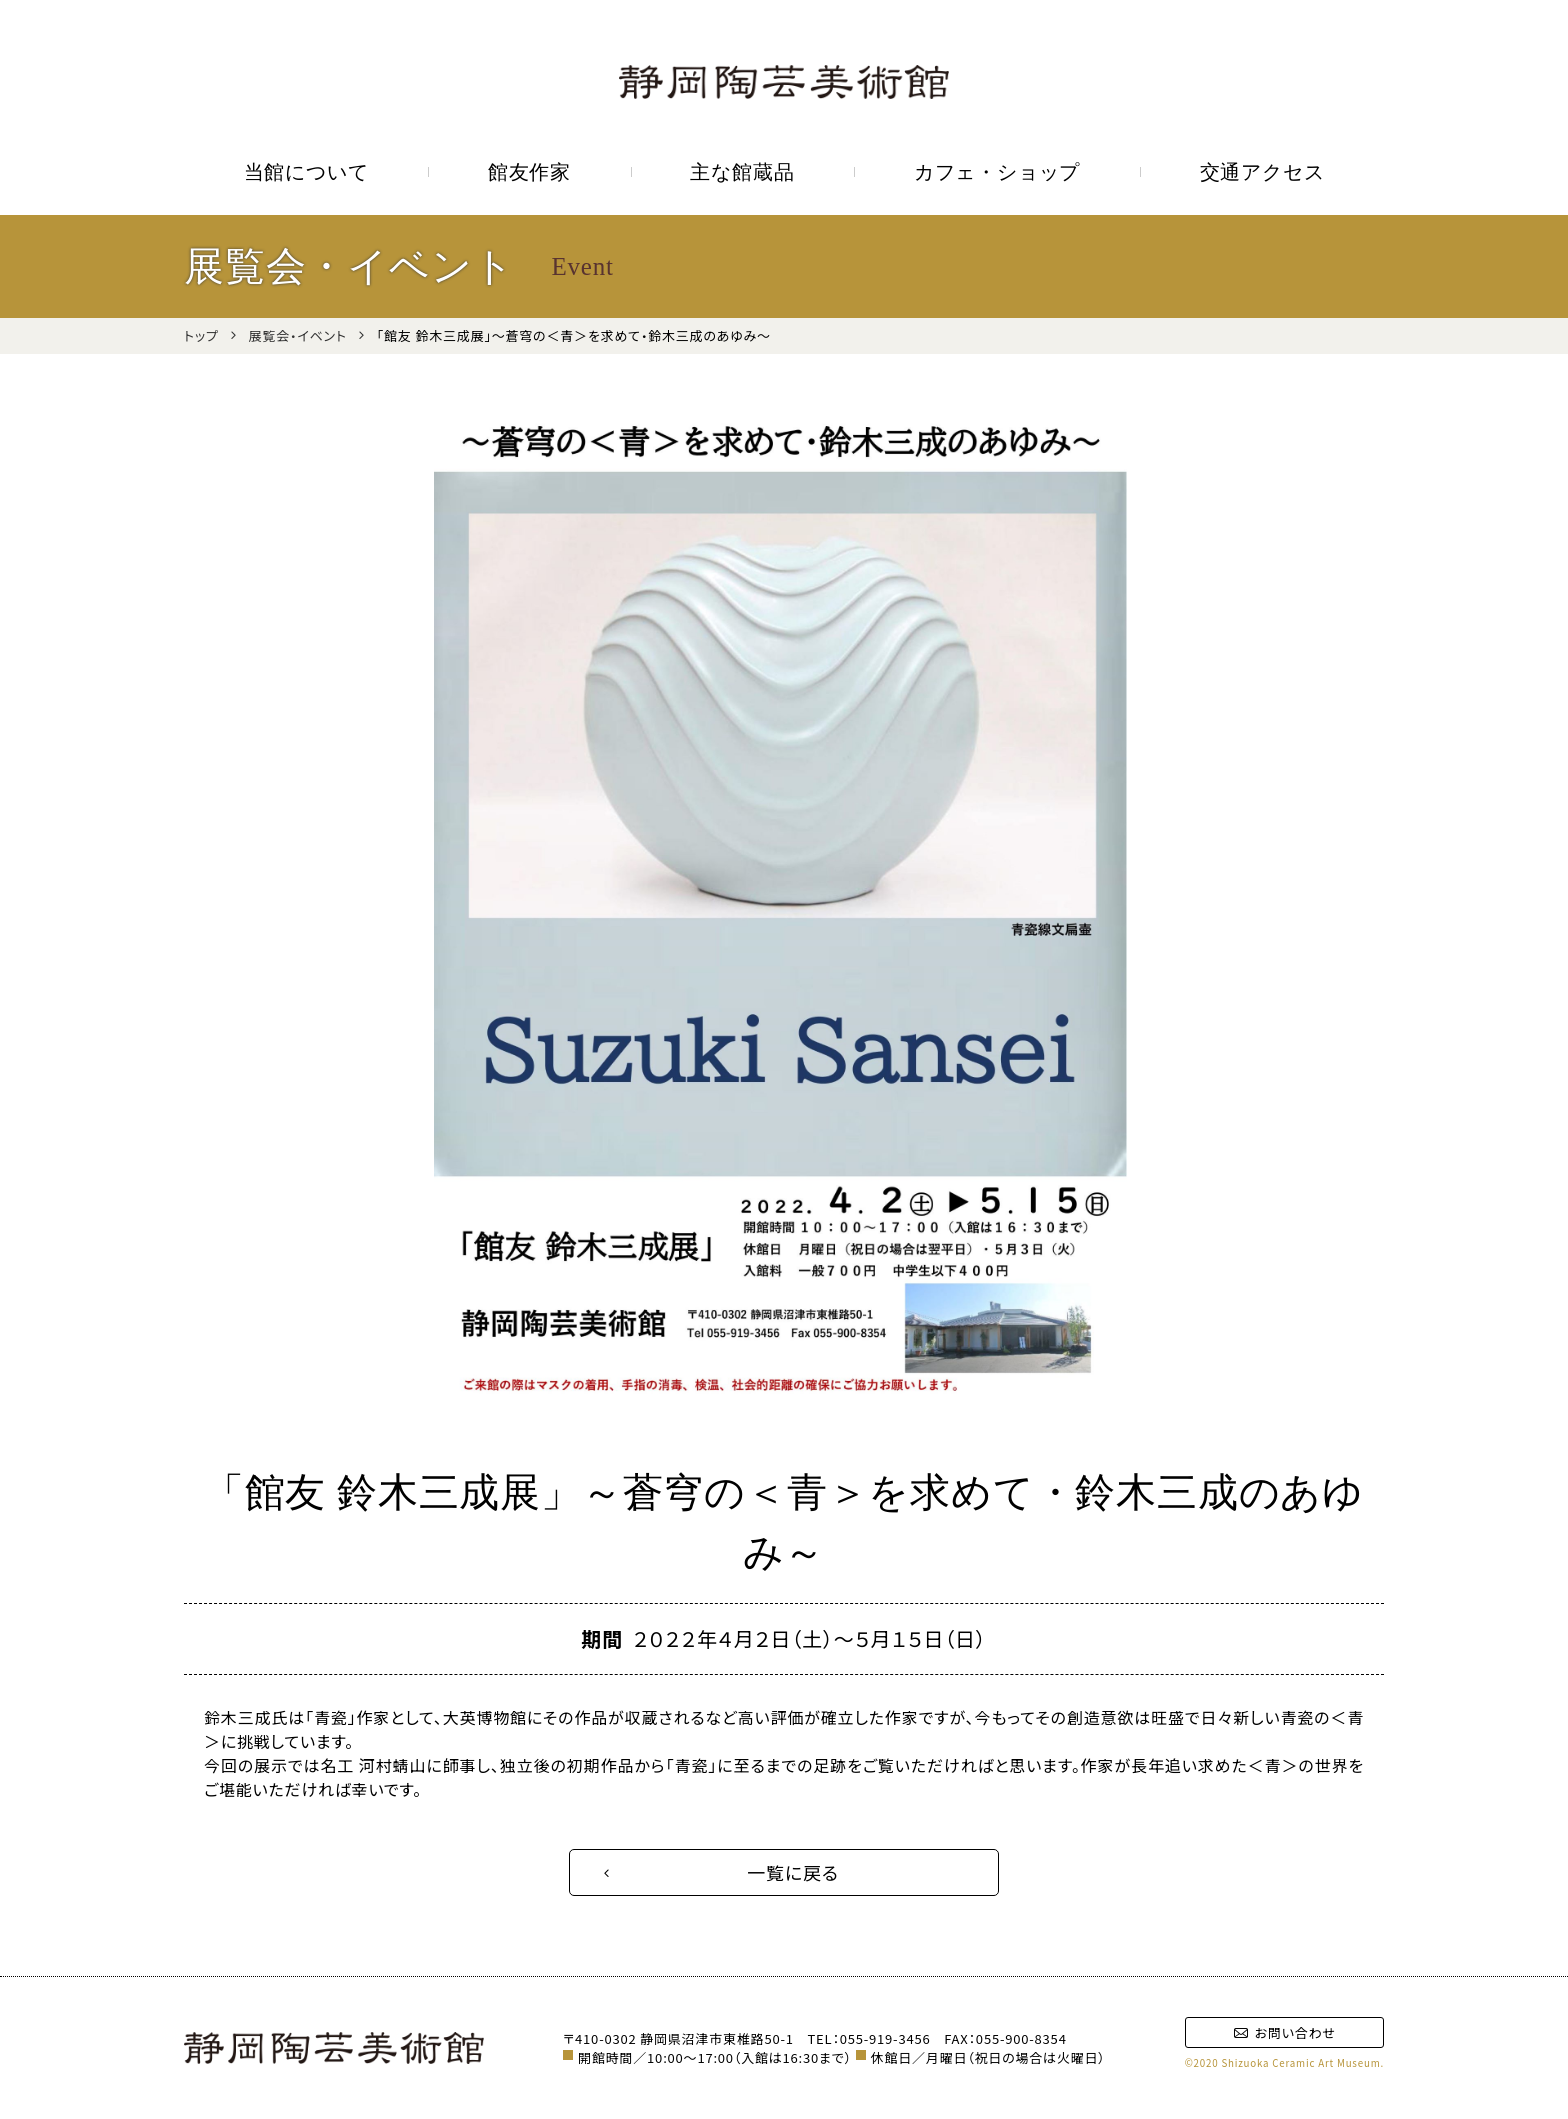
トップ (201, 335)
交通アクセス (1262, 172)
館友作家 (529, 172)
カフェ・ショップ (997, 172)
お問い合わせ (1284, 2032)
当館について (306, 172)
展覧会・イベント (298, 335)
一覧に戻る (792, 1872)
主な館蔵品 (742, 172)
